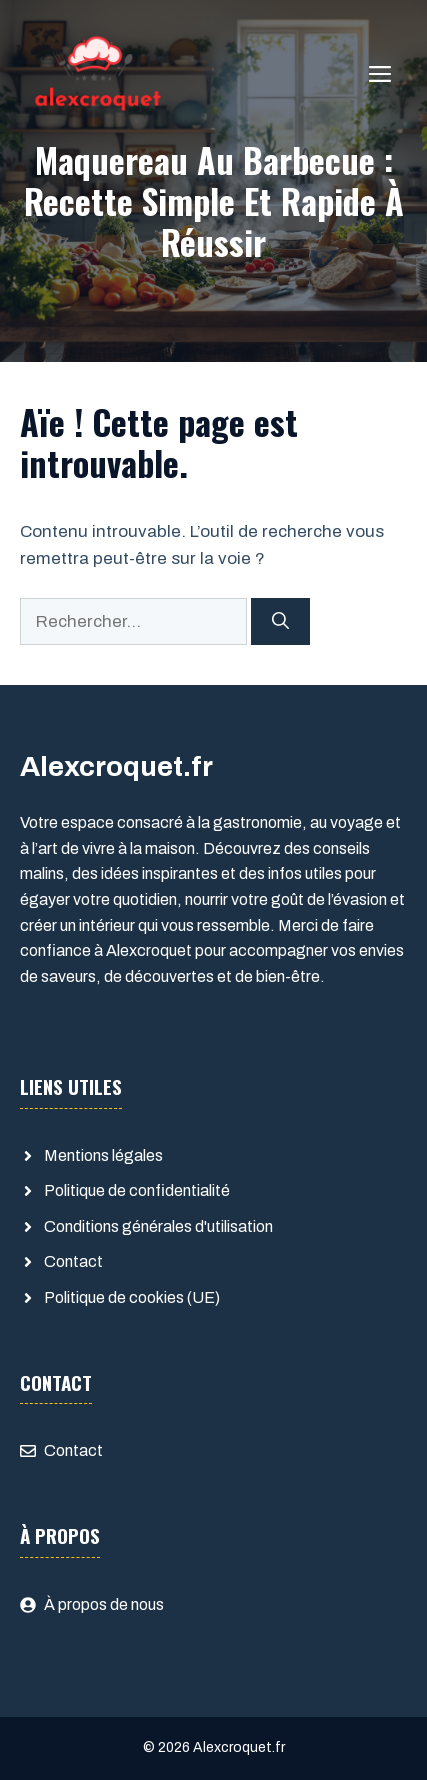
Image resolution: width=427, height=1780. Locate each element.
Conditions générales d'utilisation (158, 1226)
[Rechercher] (280, 622)
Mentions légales (103, 1155)
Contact (73, 1261)
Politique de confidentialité (137, 1190)
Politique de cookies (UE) (132, 1297)
